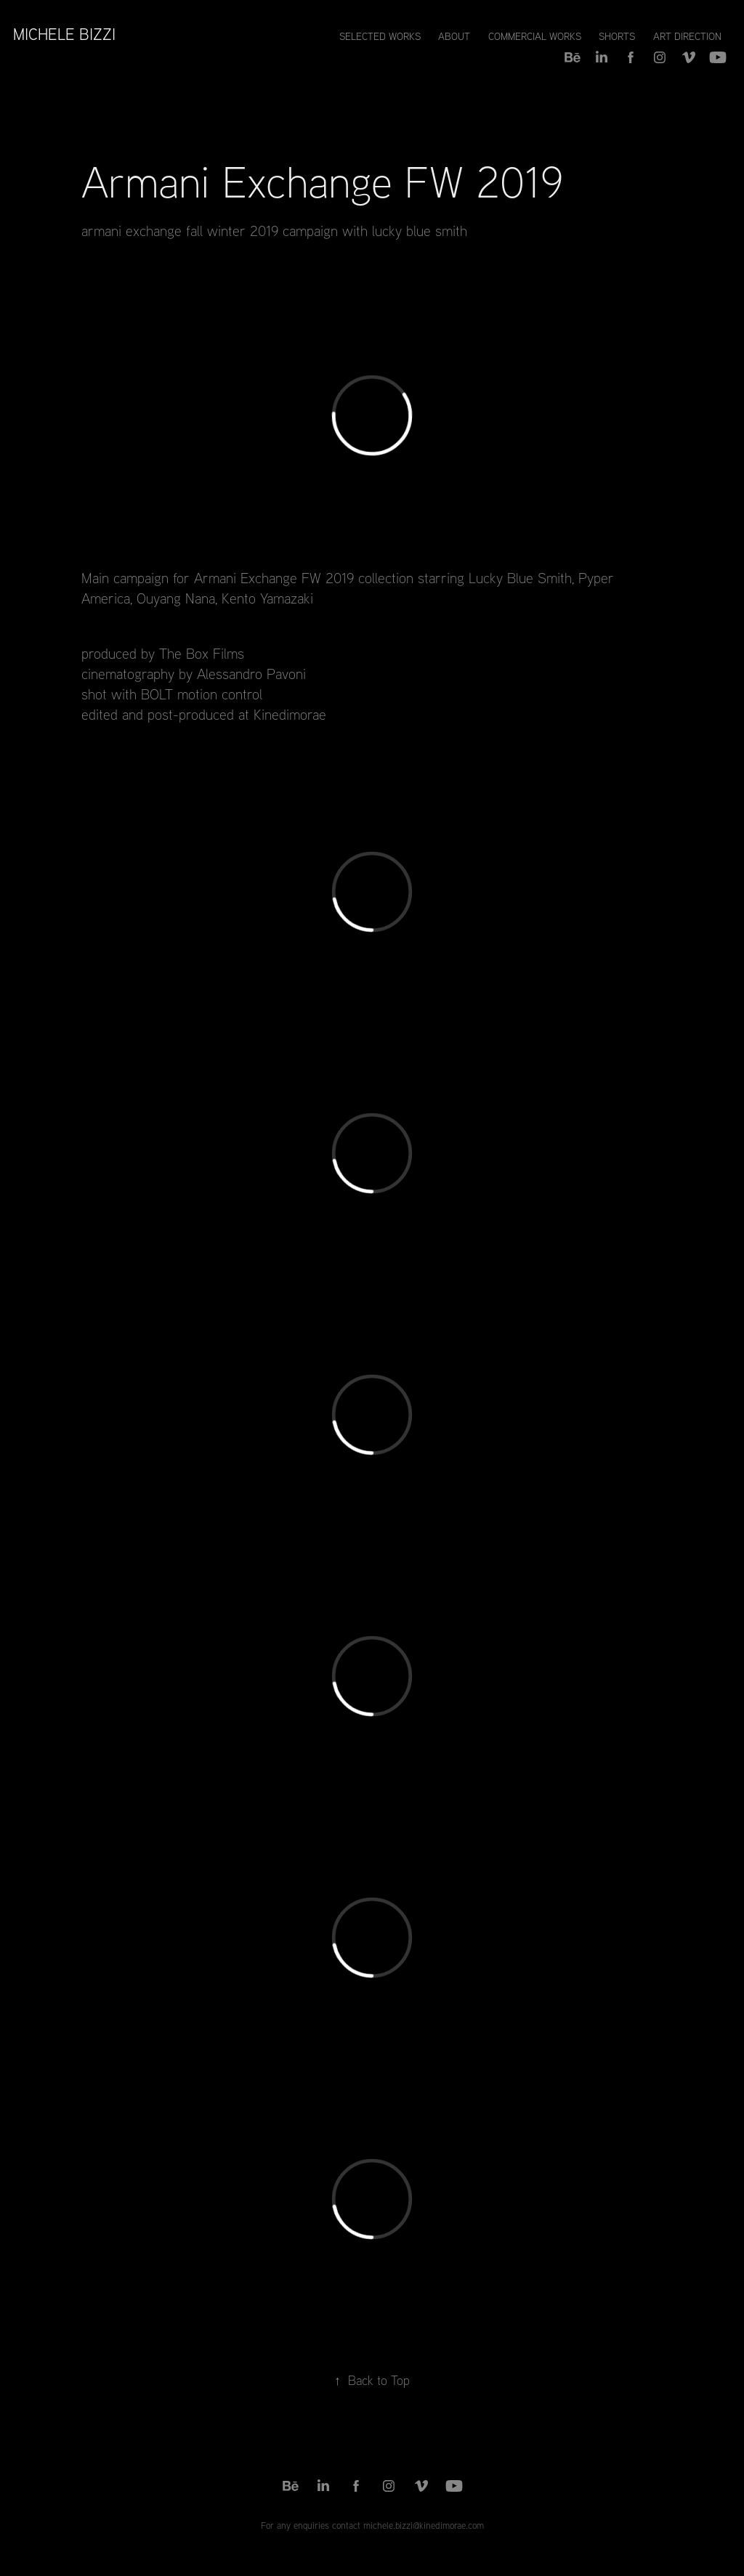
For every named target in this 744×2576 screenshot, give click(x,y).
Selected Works (380, 36)
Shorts (617, 36)
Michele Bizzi (64, 34)
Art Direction (687, 36)
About (454, 36)
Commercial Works (534, 36)
